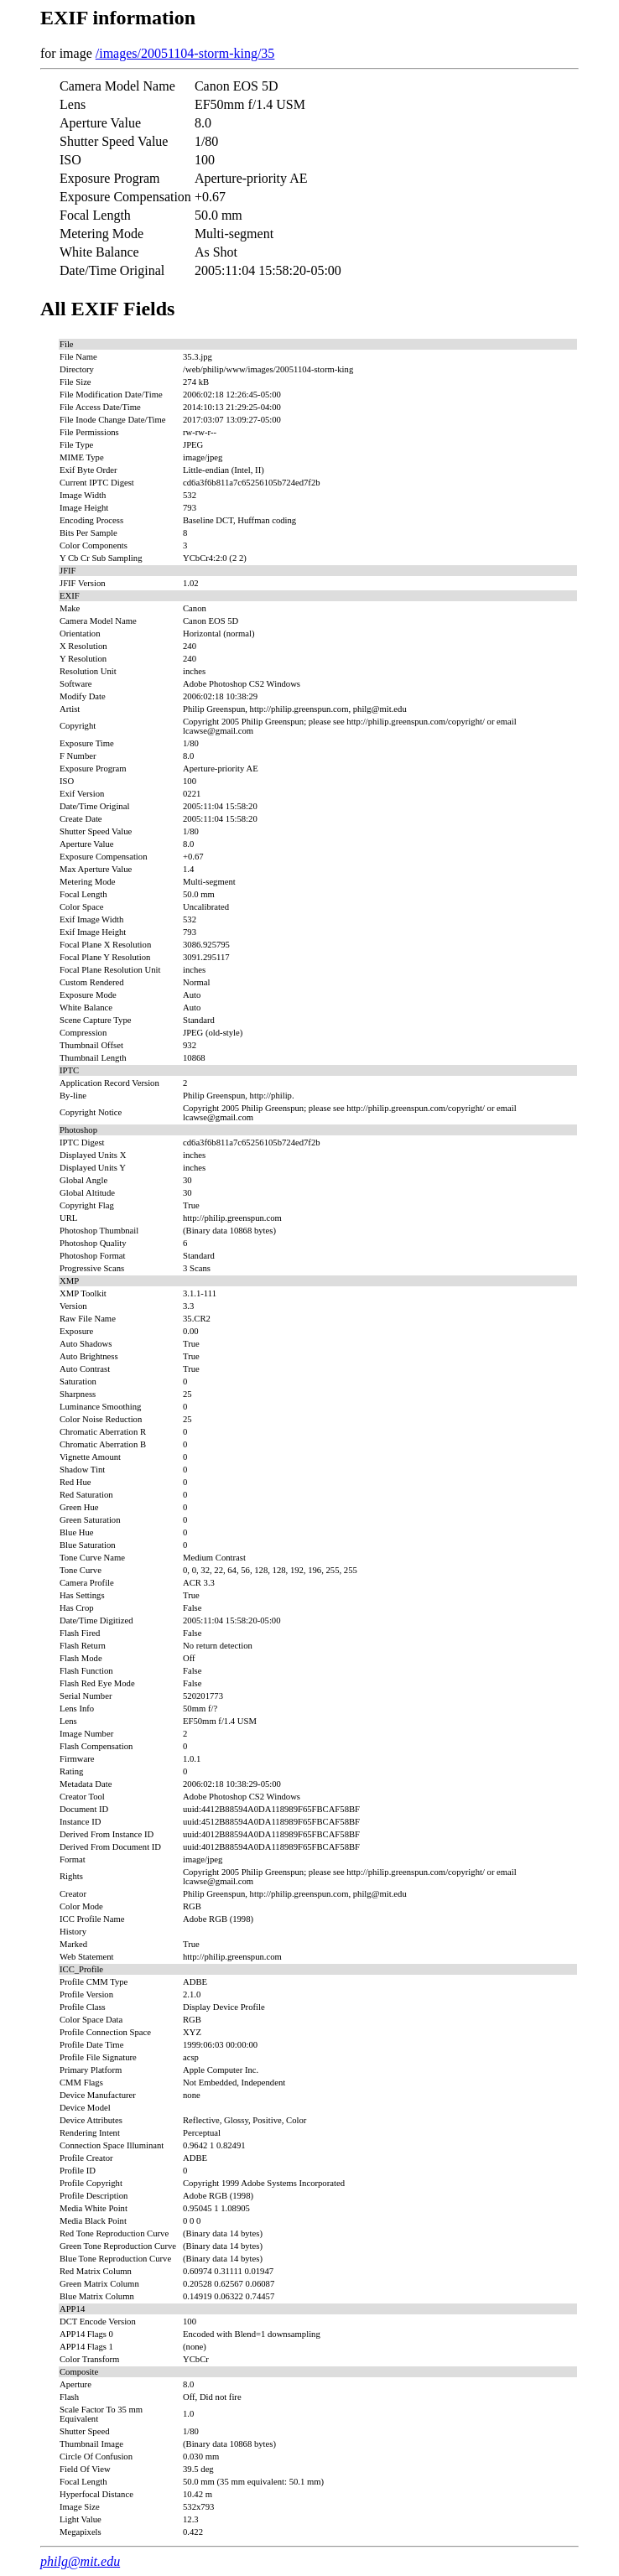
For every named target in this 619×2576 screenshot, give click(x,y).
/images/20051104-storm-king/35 (185, 53)
